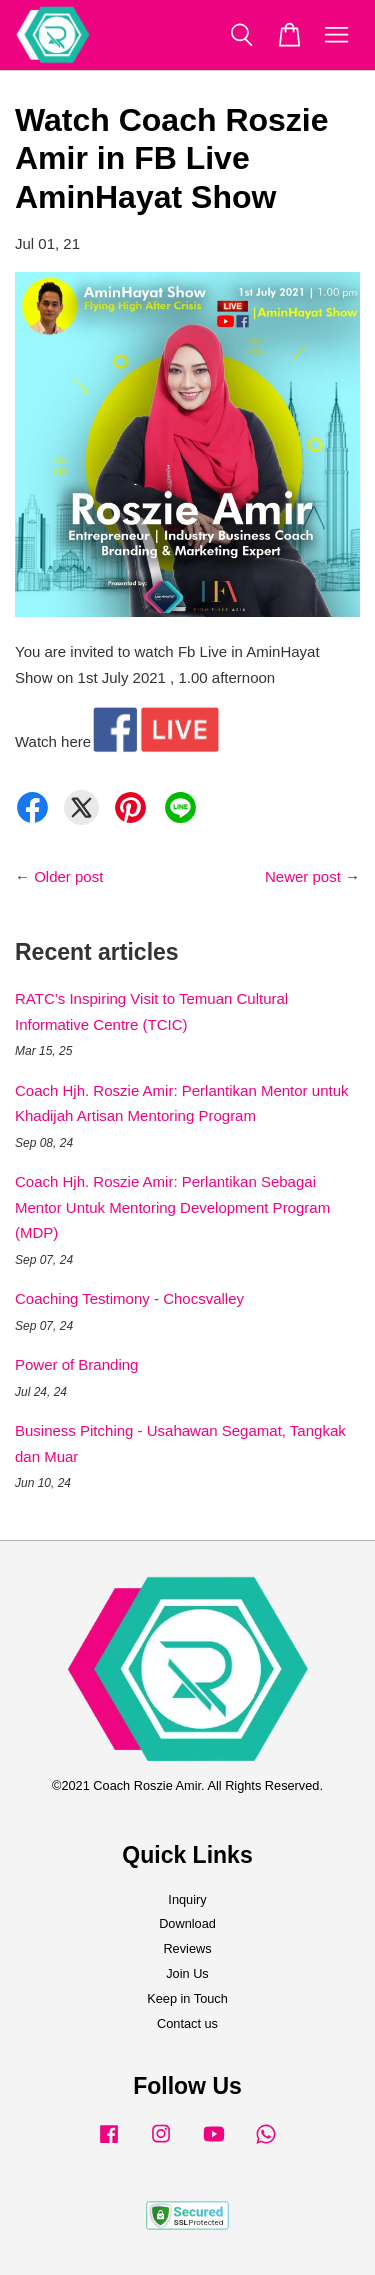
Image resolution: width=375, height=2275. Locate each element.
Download (187, 1923)
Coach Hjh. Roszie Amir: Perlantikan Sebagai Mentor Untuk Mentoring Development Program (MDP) (172, 1207)
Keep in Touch (187, 1998)
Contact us (187, 2023)
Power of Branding (76, 1364)
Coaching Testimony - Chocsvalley (129, 1298)
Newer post (303, 876)
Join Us (187, 1973)
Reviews (187, 1948)
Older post (68, 876)
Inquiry (187, 1899)
